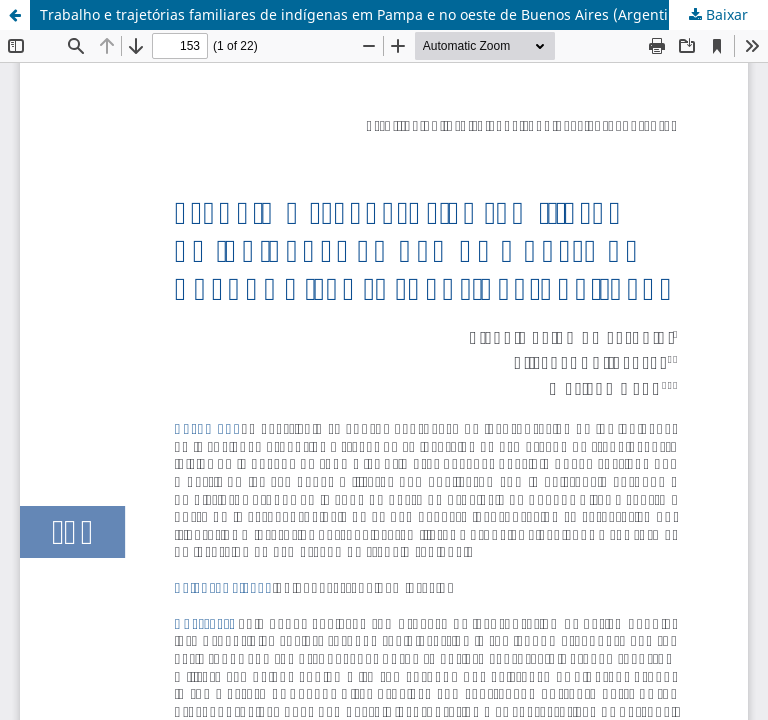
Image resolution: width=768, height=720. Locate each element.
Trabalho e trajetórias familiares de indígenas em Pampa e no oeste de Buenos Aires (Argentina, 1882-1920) (403, 14)
